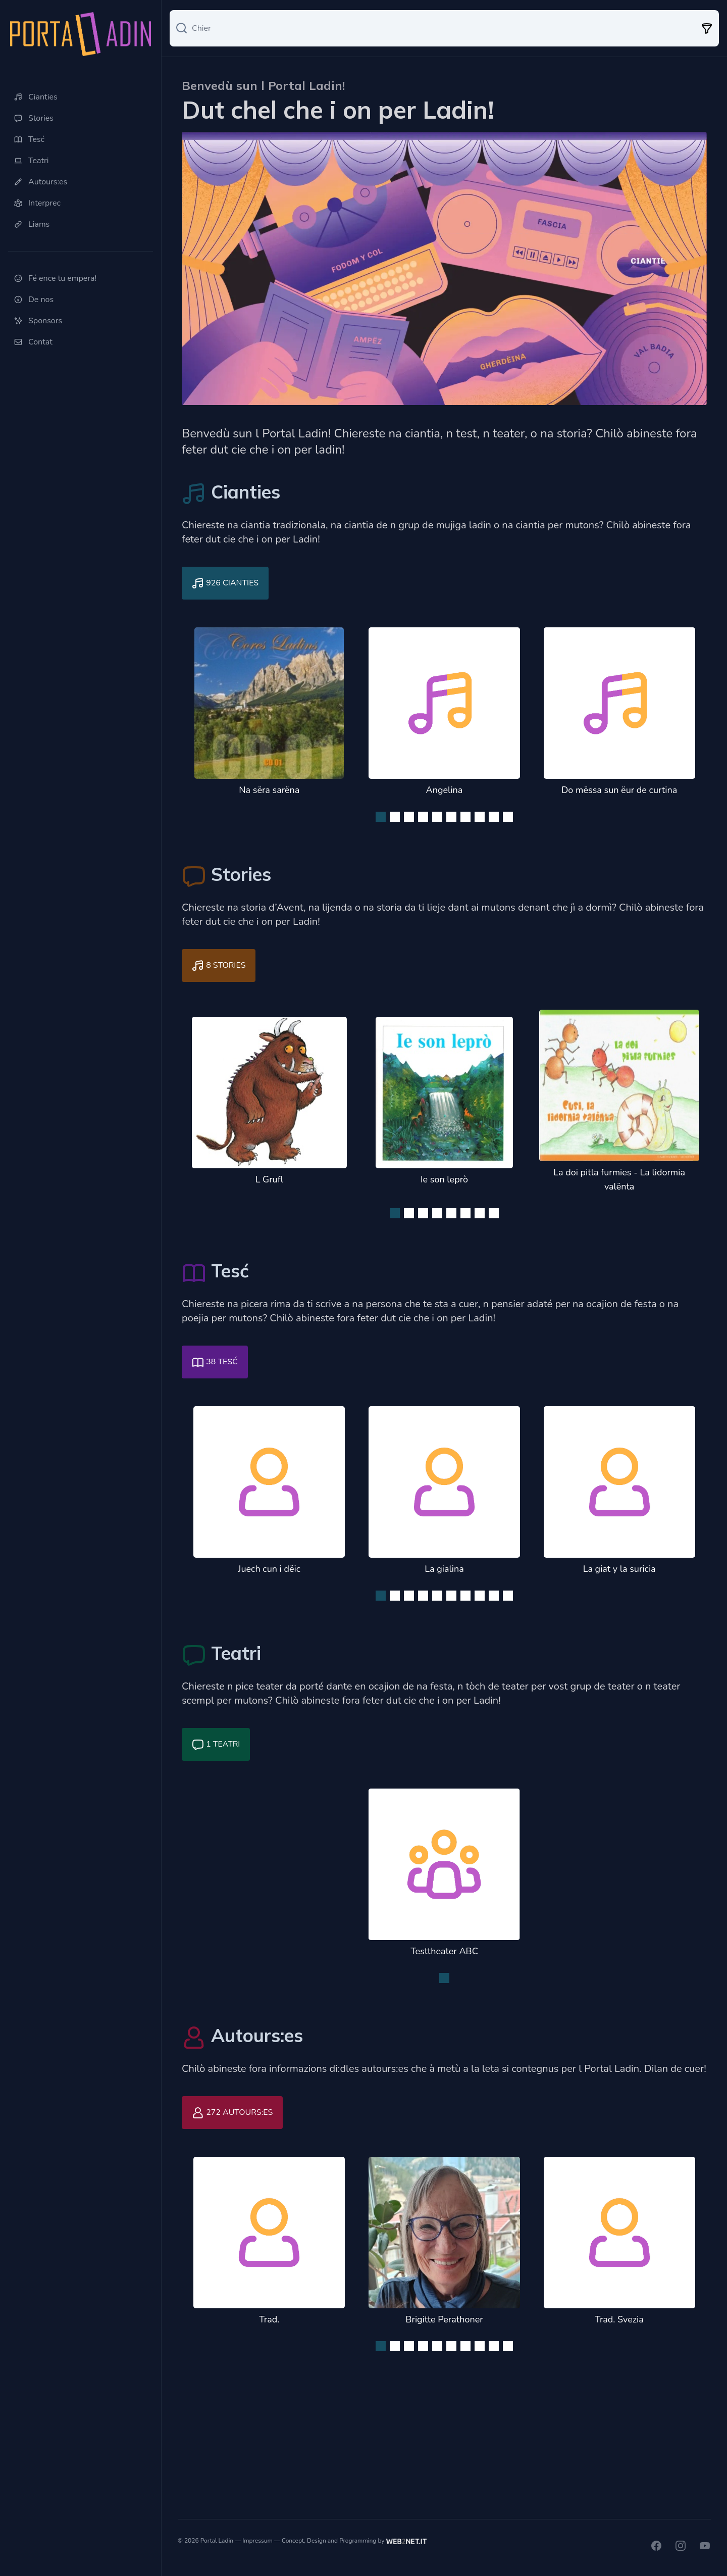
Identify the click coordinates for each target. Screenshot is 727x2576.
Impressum (257, 2541)
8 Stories (218, 966)
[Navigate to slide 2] (395, 817)
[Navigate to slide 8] (480, 817)
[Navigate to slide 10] (508, 817)
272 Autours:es (232, 2113)
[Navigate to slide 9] (494, 817)
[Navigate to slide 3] (409, 817)
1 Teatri (216, 1745)
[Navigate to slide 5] (437, 817)
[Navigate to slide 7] (465, 817)
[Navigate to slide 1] (381, 817)
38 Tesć (215, 1362)
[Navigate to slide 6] (451, 817)
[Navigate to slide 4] (423, 817)
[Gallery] (444, 722)
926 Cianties (225, 583)
